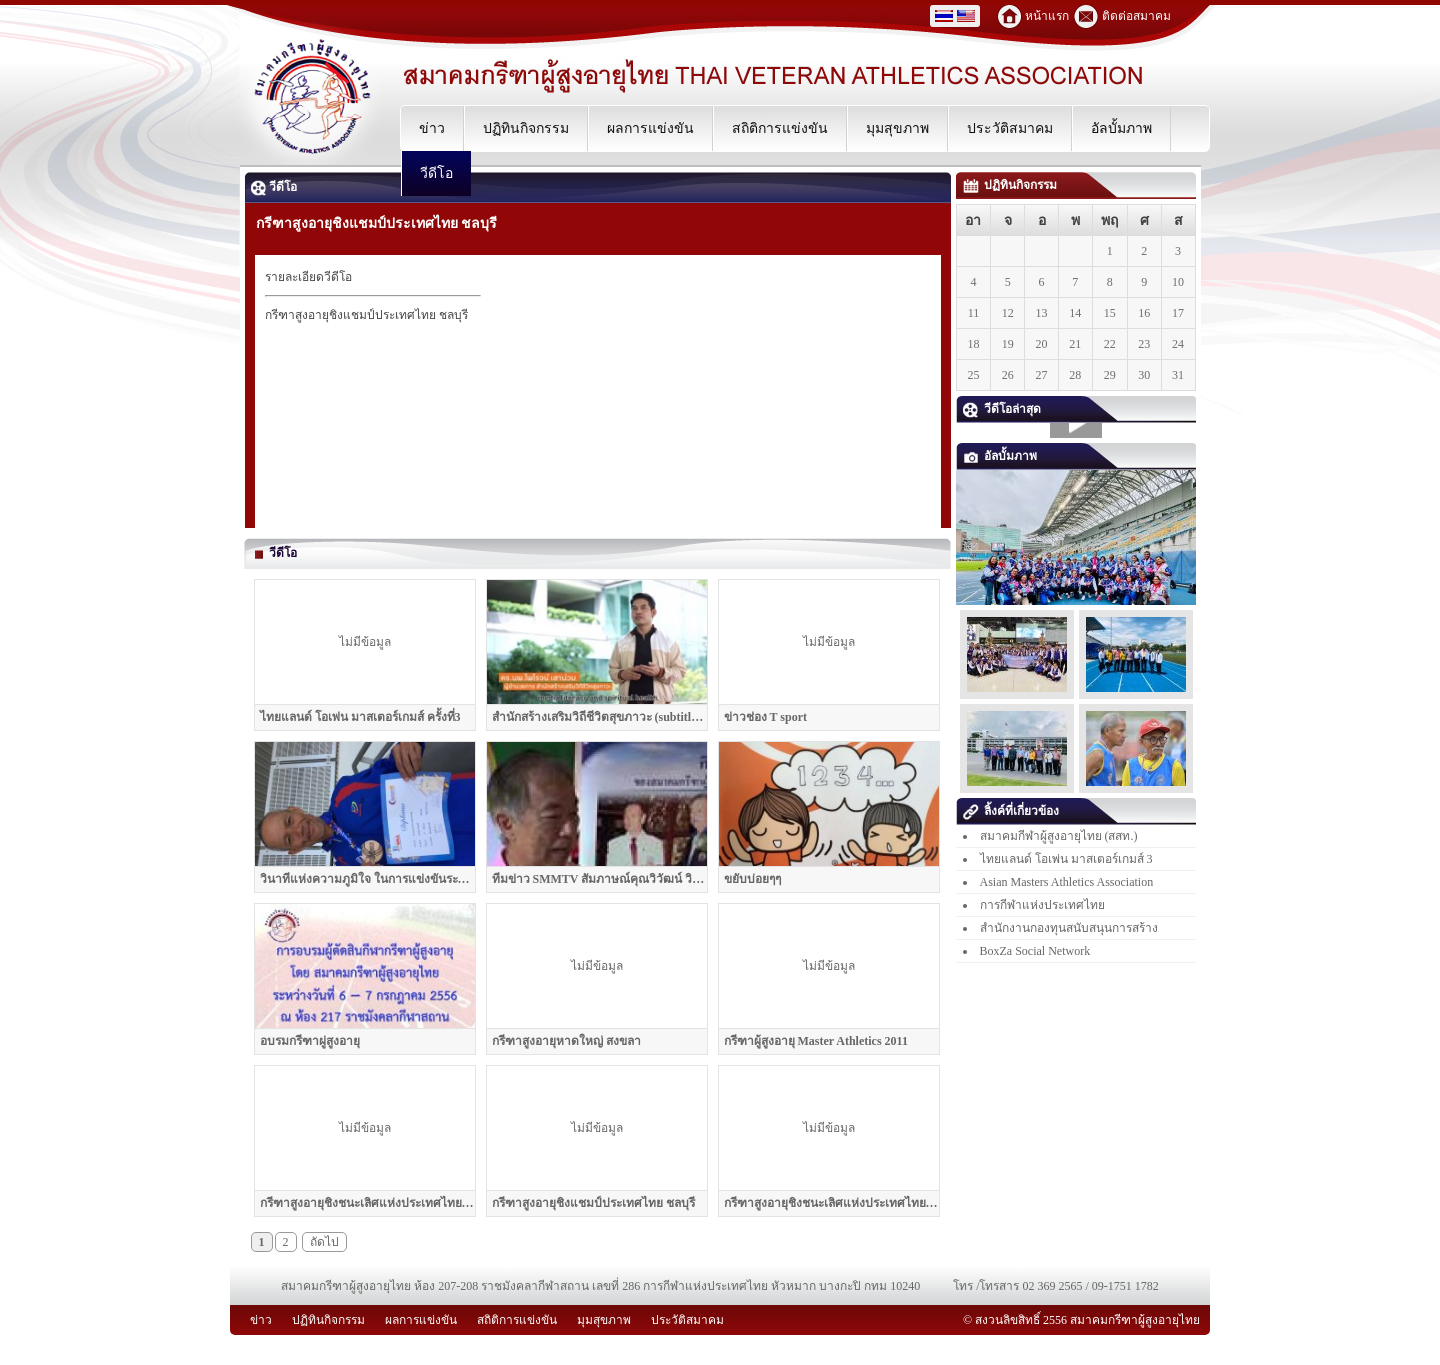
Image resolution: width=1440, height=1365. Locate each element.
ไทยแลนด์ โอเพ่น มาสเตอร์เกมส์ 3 (1066, 859)
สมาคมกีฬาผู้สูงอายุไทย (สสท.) (1059, 836)
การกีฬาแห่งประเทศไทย (1042, 905)
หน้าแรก (1047, 16)
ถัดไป (324, 1242)
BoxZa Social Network (1035, 951)
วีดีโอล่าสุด (1002, 409)
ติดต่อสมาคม (1136, 16)
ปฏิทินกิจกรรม (1010, 185)
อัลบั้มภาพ (1000, 456)
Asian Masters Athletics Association (1067, 882)
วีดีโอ (274, 187)
